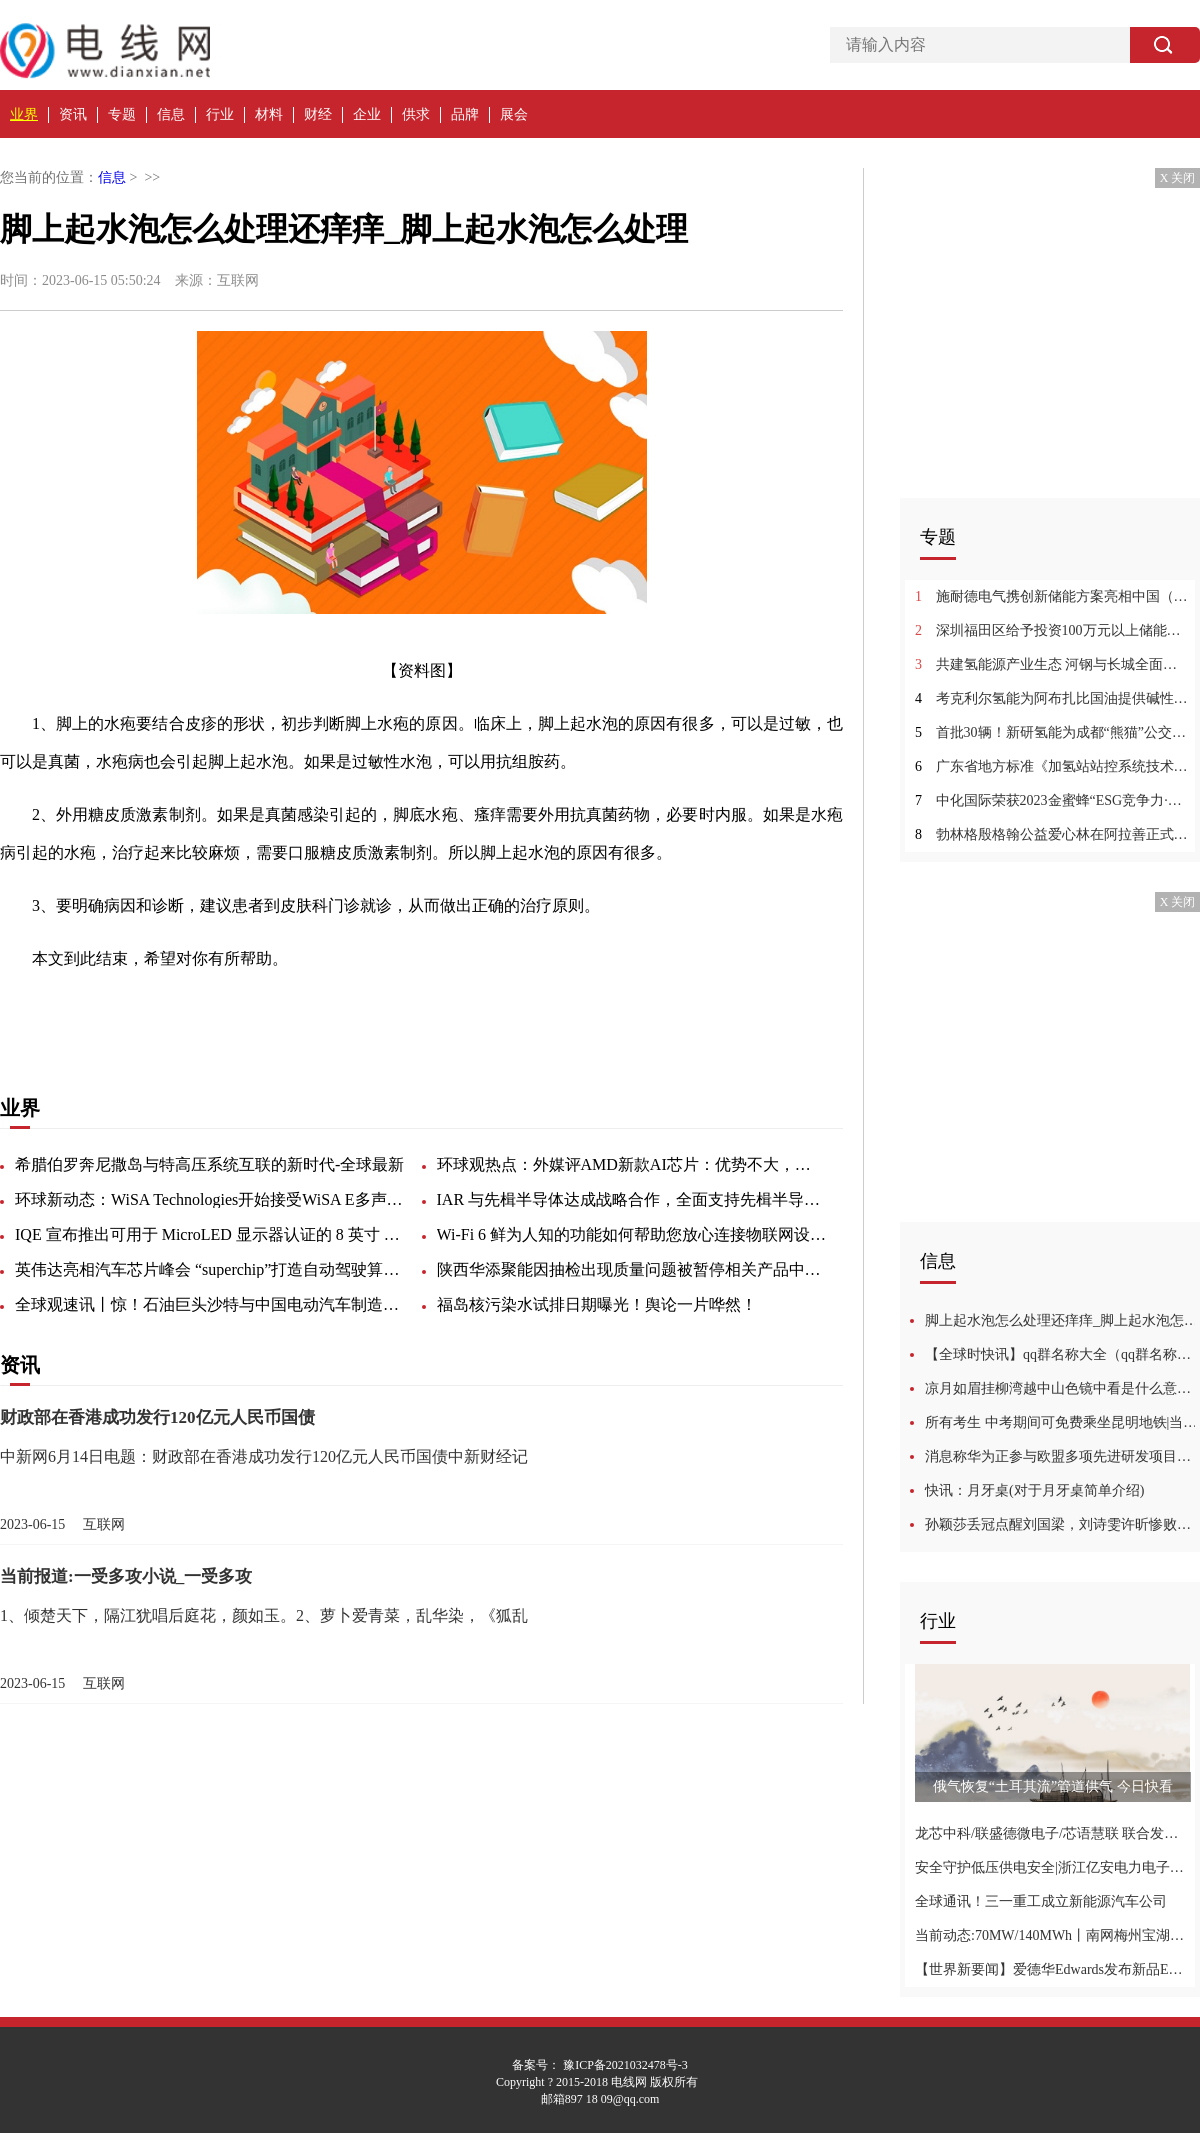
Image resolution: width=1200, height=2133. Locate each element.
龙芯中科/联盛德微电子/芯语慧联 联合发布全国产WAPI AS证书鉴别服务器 (1052, 1833)
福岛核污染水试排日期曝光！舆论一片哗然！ (597, 1304)
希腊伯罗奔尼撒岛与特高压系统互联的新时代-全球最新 (209, 1164)
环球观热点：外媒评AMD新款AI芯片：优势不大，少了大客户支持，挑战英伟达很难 (632, 1164)
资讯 (73, 114)
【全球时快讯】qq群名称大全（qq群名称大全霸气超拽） (1062, 1354)
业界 (24, 114)
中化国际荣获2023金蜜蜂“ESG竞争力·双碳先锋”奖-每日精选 (1052, 800)
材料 (269, 114)
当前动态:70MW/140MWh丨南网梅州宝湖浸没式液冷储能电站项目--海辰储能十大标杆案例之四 (1052, 1935)
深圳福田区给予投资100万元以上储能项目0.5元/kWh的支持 (1052, 630)
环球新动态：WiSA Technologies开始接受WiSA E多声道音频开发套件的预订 (210, 1199)
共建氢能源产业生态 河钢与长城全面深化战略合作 (1052, 664)
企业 (367, 114)
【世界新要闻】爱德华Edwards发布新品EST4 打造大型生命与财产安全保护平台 (1052, 1969)
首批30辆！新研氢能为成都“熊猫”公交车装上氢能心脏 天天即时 (1052, 732)
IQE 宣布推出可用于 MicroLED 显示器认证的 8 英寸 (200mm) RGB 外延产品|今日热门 (210, 1234)
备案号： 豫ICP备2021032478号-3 (600, 2065)
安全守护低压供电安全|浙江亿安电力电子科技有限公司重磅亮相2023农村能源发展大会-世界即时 (1052, 1867)
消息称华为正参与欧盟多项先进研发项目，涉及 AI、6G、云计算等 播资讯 (1062, 1456)
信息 (171, 114)
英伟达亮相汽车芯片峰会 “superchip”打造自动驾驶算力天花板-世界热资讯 (210, 1269)
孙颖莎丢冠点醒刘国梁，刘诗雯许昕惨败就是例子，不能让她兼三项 (1062, 1524)
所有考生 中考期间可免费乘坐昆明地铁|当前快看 (1062, 1422)
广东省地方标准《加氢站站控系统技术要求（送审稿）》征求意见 (1052, 766)
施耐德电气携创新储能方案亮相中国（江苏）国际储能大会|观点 (1052, 596)
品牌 (465, 114)
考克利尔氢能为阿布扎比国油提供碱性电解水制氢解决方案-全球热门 (1052, 698)
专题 (122, 114)
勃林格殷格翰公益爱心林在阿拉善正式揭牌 (1052, 834)
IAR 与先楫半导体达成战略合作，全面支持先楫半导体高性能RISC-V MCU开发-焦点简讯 (632, 1199)
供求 (416, 114)
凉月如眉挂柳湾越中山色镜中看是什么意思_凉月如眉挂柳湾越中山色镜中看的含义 (1062, 1388)
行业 (220, 114)
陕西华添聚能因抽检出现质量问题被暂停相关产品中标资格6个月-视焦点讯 (632, 1269)
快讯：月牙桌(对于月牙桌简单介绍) (1034, 1490)
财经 (318, 114)
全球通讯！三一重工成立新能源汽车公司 (1041, 1901)
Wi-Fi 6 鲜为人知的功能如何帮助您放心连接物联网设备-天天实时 (632, 1234)
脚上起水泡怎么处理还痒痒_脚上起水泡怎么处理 (1062, 1320)
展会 (514, 114)
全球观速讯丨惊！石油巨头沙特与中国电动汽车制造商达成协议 (210, 1304)
